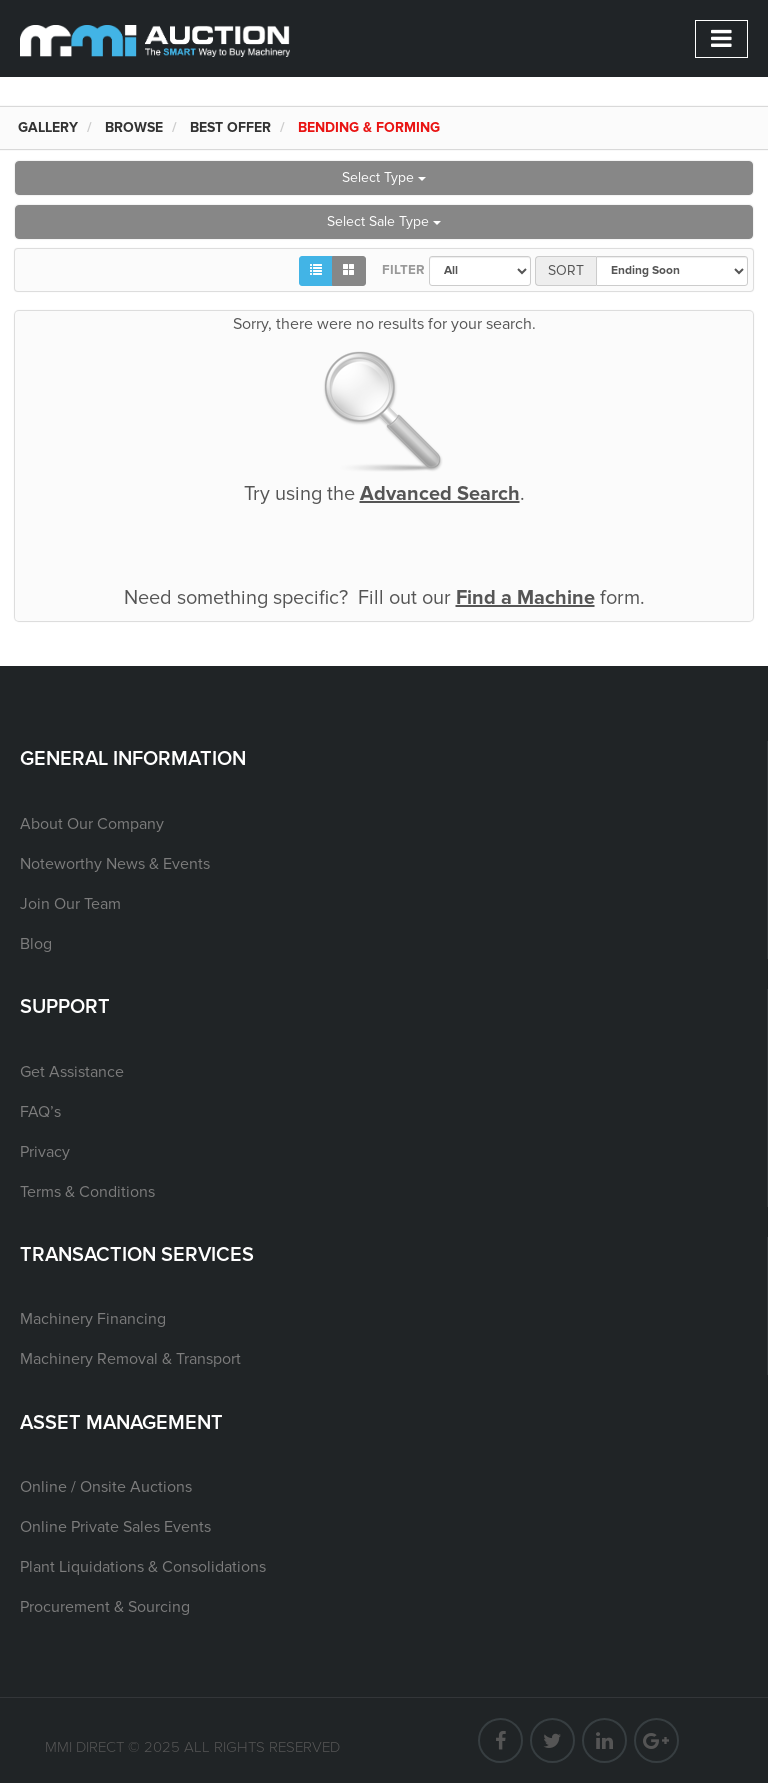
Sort (566, 270)
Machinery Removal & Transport (130, 1359)
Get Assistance (72, 1072)
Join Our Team (70, 904)
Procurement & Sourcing (105, 1607)
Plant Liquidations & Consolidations (143, 1567)
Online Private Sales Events (115, 1527)
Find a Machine (525, 598)
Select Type (384, 177)
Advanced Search (440, 494)
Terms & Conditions (87, 1192)
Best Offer (230, 127)
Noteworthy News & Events (115, 864)
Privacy (45, 1152)
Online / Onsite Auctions (106, 1487)
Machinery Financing (93, 1319)
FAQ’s (40, 1112)
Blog (36, 944)
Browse (134, 127)
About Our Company (92, 824)
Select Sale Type (384, 221)
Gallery (48, 127)
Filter (397, 270)
